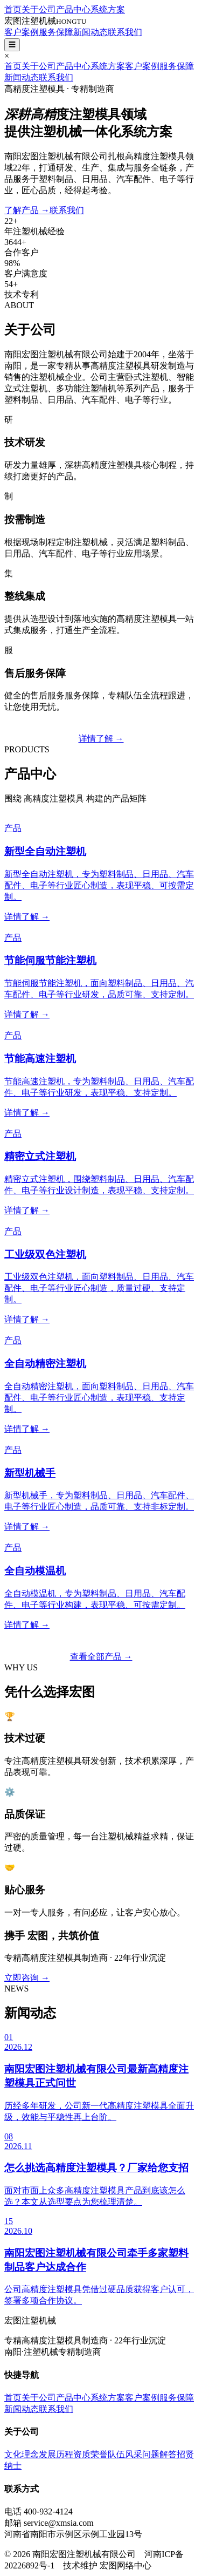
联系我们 (125, 32)
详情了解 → (101, 738)
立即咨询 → (27, 1977)
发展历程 (56, 2454)
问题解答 (159, 2454)
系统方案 (107, 9)
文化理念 (21, 2454)
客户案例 (21, 32)
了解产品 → (27, 210)
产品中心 (73, 9)
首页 (13, 9)
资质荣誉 (90, 2454)
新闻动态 (90, 32)
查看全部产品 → (101, 1656)
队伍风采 (125, 2454)
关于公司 (39, 9)
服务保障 (56, 32)
